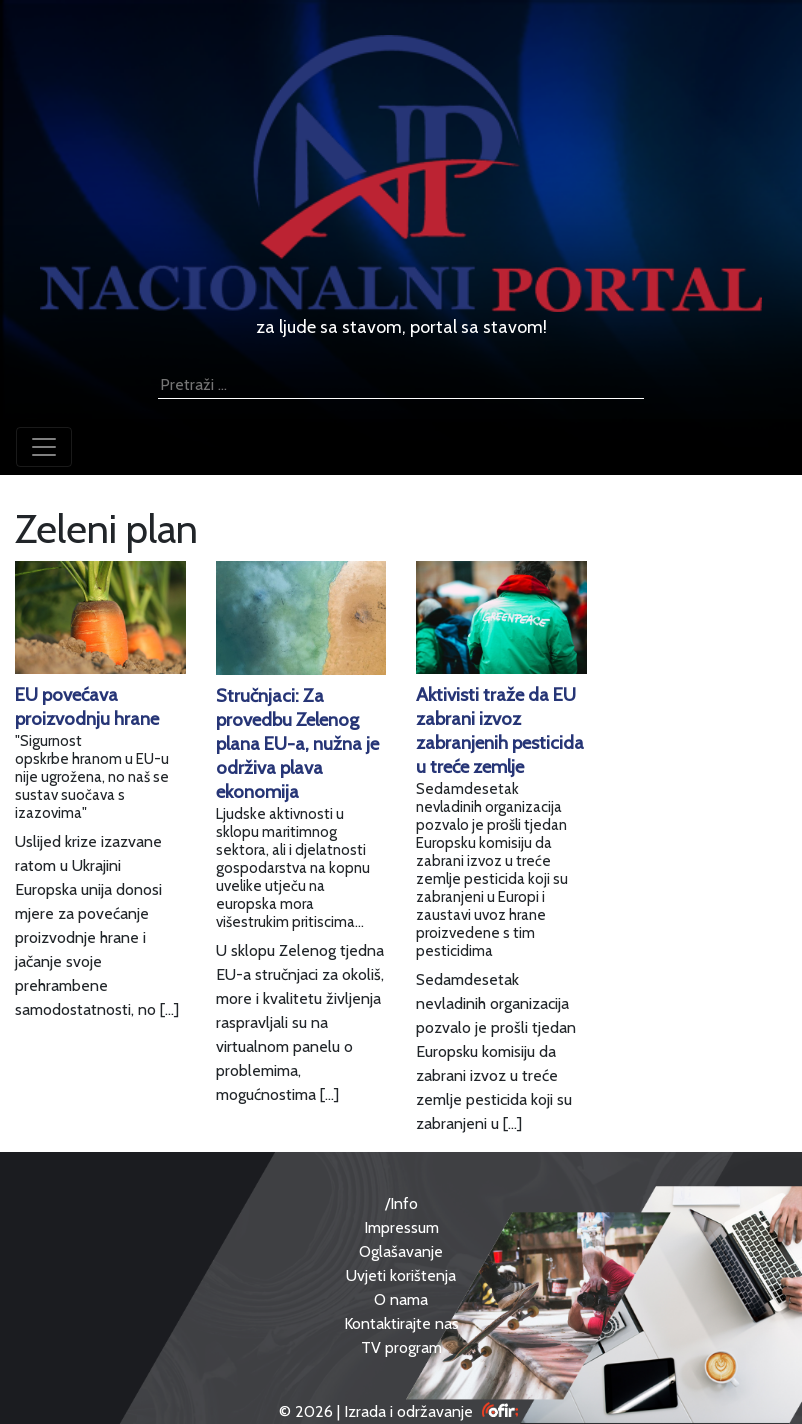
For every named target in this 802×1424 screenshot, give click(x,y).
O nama (401, 1299)
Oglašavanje (401, 1251)
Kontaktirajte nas (401, 1323)
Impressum (401, 1227)
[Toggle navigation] (44, 447)
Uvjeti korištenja (401, 1275)
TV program (401, 1347)
